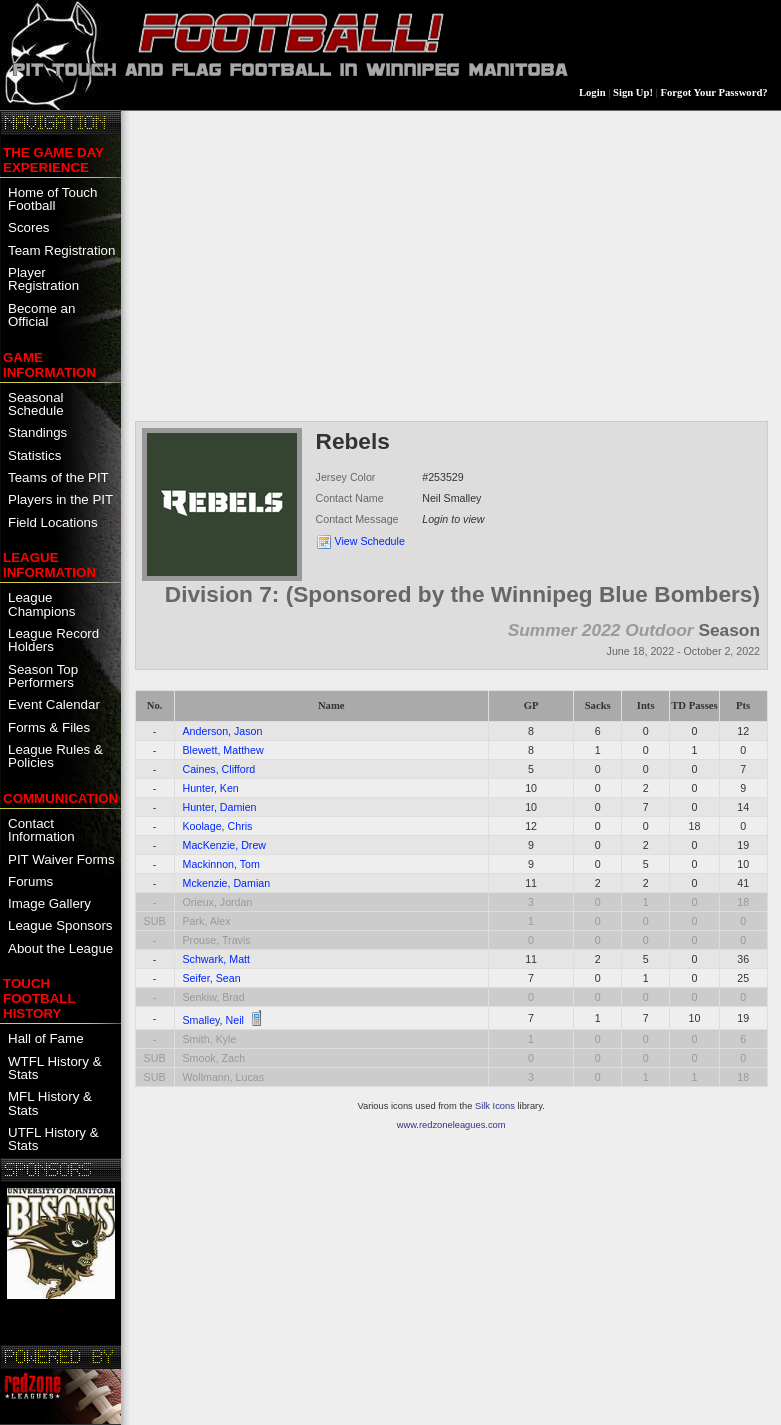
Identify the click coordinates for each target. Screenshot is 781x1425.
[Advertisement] (451, 264)
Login (592, 92)
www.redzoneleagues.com (451, 1125)
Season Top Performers (43, 676)
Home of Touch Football (52, 199)
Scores (28, 227)
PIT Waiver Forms (61, 859)
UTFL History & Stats (53, 1139)
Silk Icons (495, 1106)
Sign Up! (633, 92)
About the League (60, 948)
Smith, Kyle (210, 1039)
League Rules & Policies (55, 756)
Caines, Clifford (219, 769)
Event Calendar (54, 704)
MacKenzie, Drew (225, 845)
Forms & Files (49, 727)
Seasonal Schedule (36, 404)
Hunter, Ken (211, 788)
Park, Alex (207, 921)
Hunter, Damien (220, 807)
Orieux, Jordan (218, 902)
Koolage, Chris (218, 826)
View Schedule (370, 541)
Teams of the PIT (58, 477)
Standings (37, 432)
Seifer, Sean (212, 978)
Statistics (34, 455)
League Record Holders (53, 640)
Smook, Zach (214, 1058)
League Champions (41, 604)
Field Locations (53, 522)
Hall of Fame (46, 1038)
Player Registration (43, 279)
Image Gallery (49, 903)
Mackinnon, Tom (221, 864)
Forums (30, 881)
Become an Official (41, 315)
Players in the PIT (60, 499)
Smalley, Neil (213, 1020)
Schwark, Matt (217, 959)
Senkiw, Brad (214, 997)
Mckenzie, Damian (227, 883)
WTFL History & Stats (55, 1068)
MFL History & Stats (50, 1103)
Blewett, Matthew (223, 750)
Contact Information (41, 830)
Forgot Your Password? (714, 92)
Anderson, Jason (223, 731)
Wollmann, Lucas (224, 1077)
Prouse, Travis (217, 940)
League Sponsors (60, 925)
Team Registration (61, 250)
